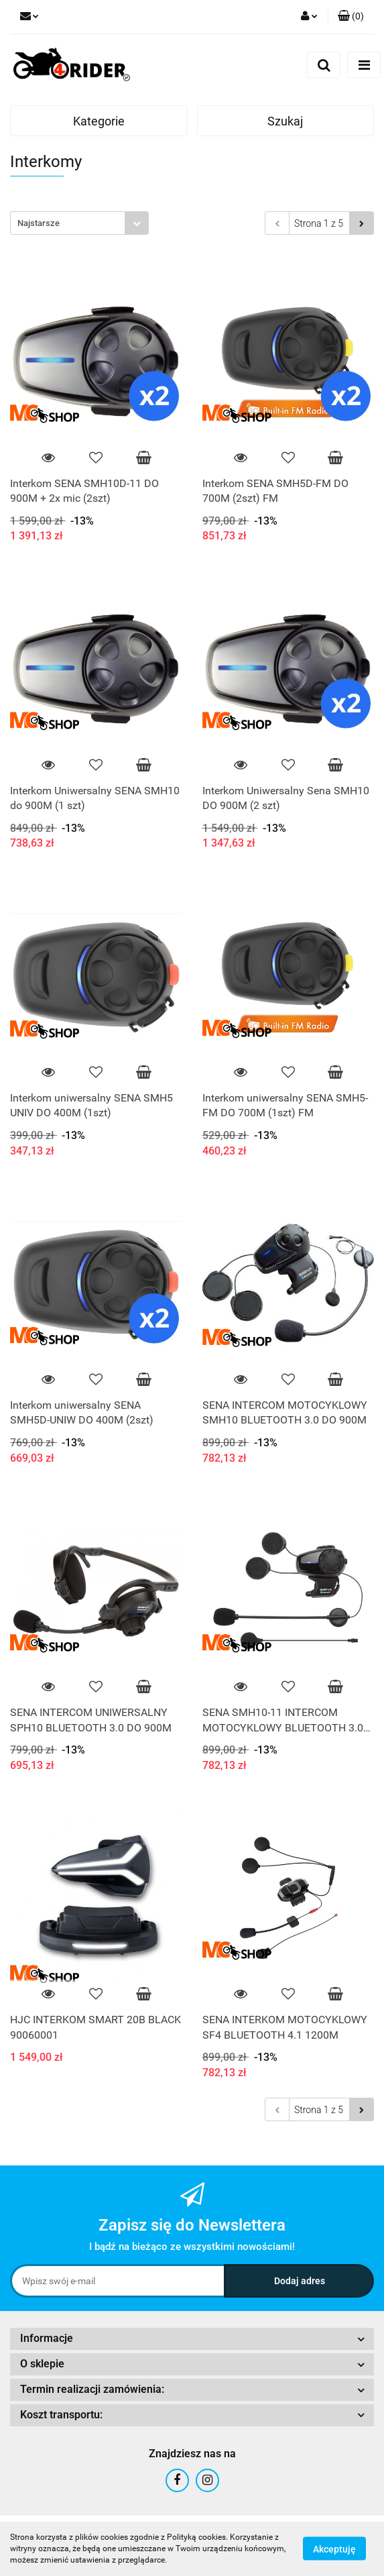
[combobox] (79, 223)
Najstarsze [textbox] (38, 223)
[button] (351, 17)
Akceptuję (334, 2549)
